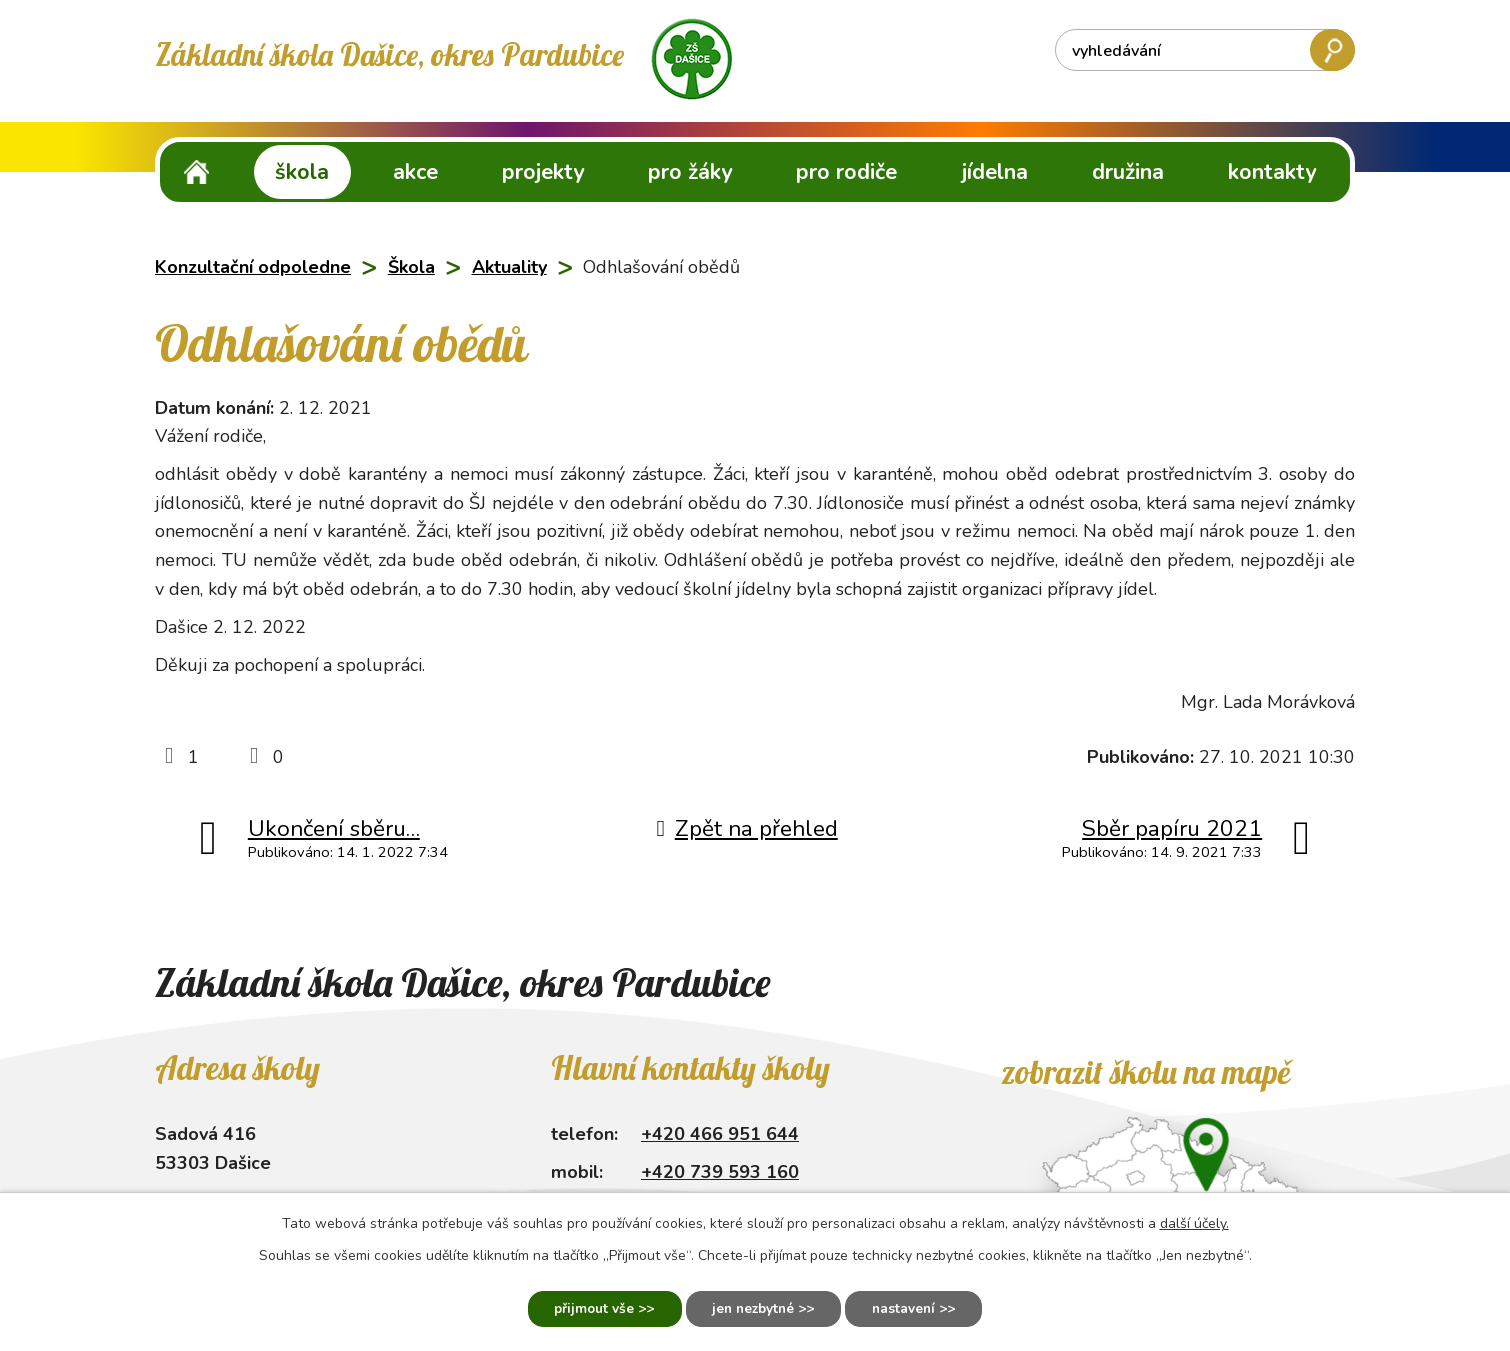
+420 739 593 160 (720, 1172)
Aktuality (509, 267)
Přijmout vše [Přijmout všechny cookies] (585, 1308)
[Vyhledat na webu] (1205, 50)
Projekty (543, 172)
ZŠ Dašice (197, 171)
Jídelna (995, 172)
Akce (415, 172)
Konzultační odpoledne (253, 267)
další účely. (1194, 1221)
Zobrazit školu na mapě (1145, 1072)
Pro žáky (690, 172)
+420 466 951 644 (720, 1134)
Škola (302, 172)
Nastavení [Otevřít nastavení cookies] (912, 1308)
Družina (1128, 172)
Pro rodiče (846, 172)
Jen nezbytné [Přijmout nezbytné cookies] (752, 1308)
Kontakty (1272, 172)
